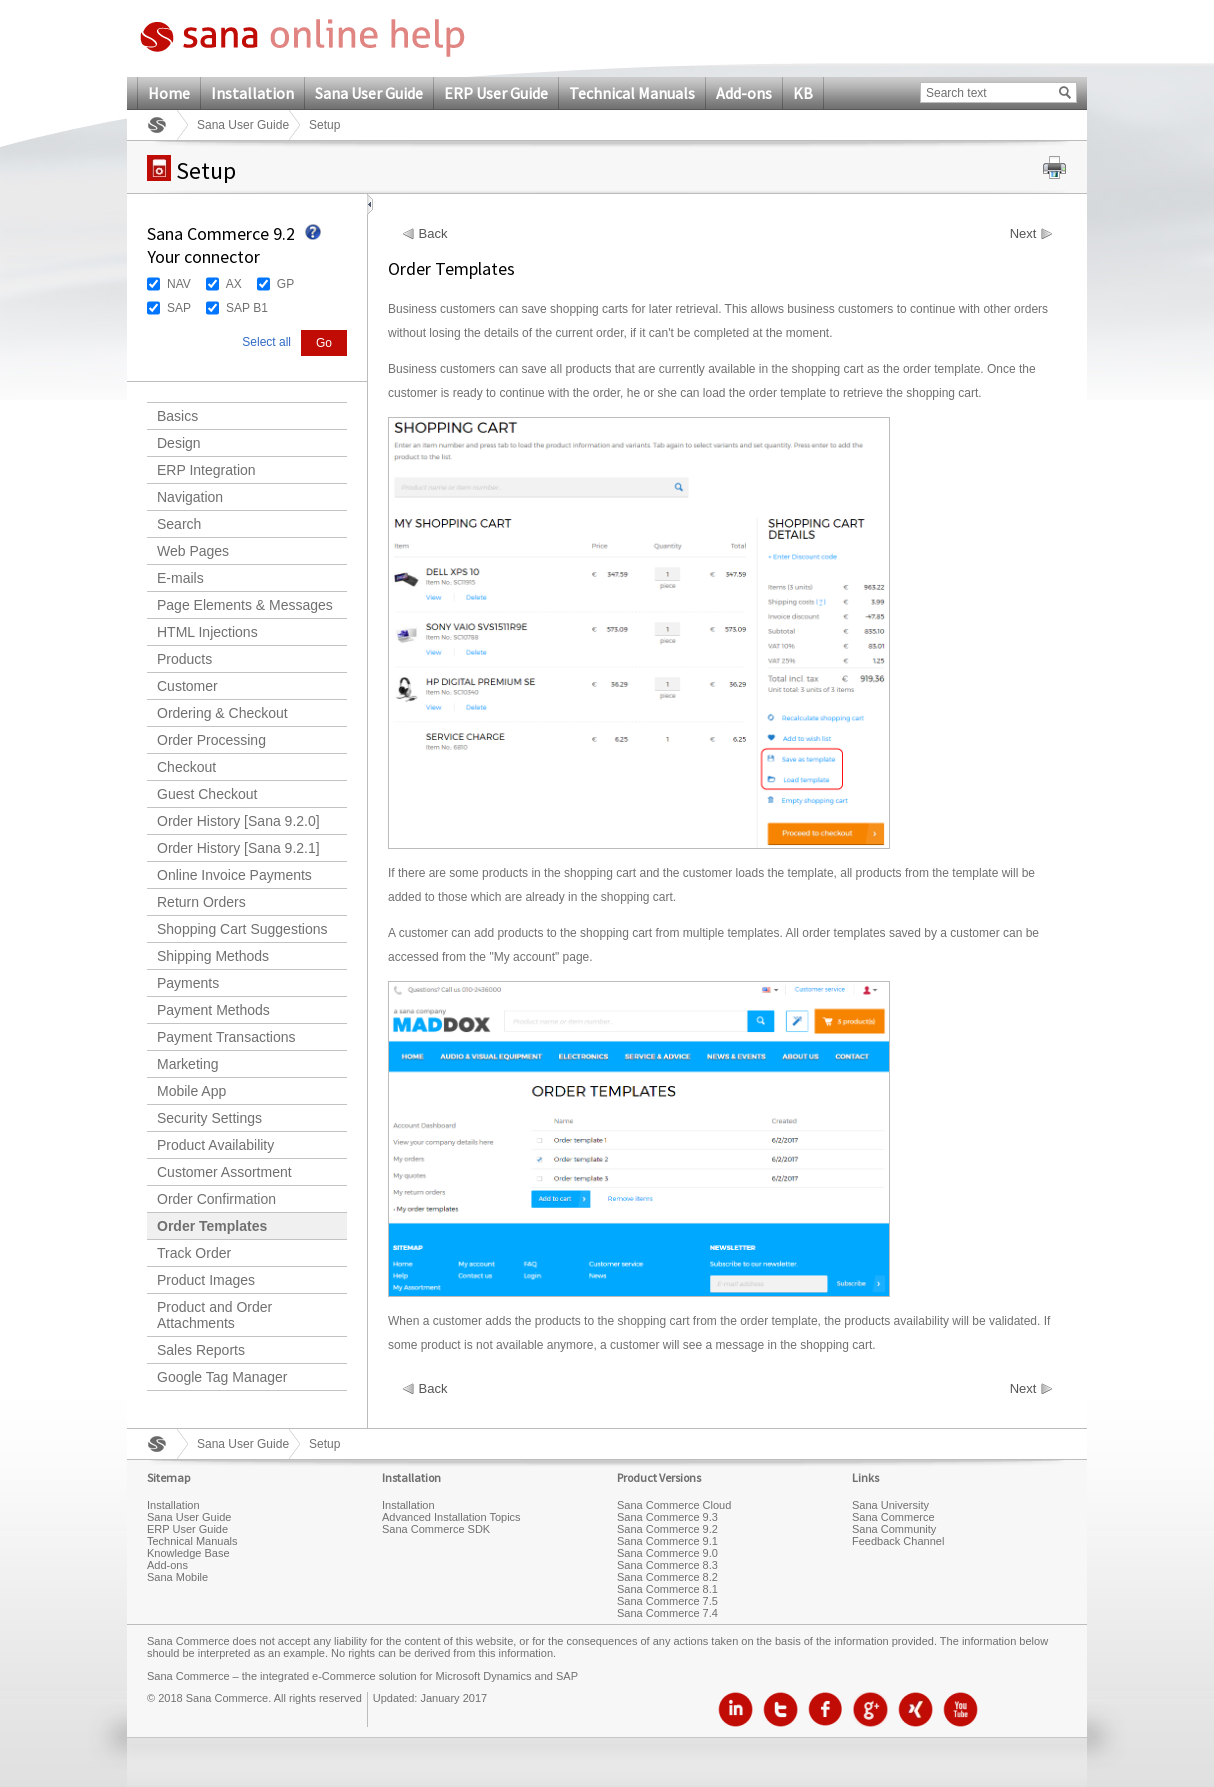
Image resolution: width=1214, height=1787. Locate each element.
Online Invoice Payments (234, 875)
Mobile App (191, 1091)
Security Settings (209, 1118)
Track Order (194, 1253)
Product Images (206, 1280)
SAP (179, 308)
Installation (252, 93)
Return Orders (201, 902)
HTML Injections (207, 632)
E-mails (180, 578)
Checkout (186, 767)
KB (803, 93)
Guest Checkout (207, 794)
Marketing (187, 1064)
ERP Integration (206, 470)
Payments (188, 983)
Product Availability (215, 1145)
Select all (266, 342)
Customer (187, 686)
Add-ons (744, 93)
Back (433, 234)
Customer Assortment (224, 1172)
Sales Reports (201, 1350)
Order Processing (211, 740)
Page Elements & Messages (245, 605)
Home (169, 93)
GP (285, 284)
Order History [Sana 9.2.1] (238, 848)
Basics (177, 416)
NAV (179, 284)
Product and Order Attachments (214, 1315)
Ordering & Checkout (222, 713)
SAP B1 (247, 308)
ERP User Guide (496, 93)
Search (179, 524)
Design (179, 443)
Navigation (190, 497)
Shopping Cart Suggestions (242, 929)
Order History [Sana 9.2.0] (238, 821)
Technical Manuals (632, 93)
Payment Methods (213, 1010)
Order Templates (212, 1226)
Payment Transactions (226, 1037)
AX (234, 284)
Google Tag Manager (222, 1377)
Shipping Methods (213, 956)
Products (184, 659)
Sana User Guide (369, 93)
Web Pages (193, 551)
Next (1023, 234)
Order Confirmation (216, 1199)
